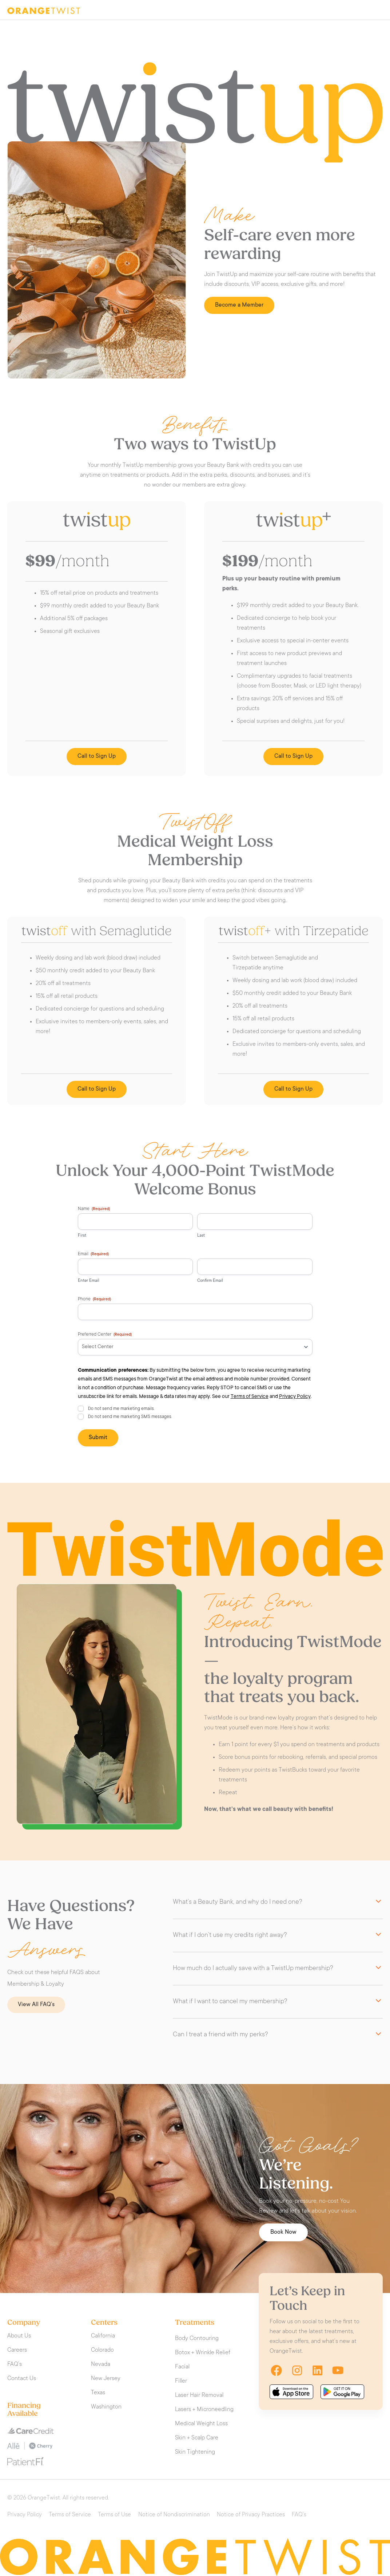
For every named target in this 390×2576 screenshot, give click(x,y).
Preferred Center (105, 1335)
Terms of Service (249, 1397)
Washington (106, 2407)
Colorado (102, 2350)
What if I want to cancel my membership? (230, 2001)
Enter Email (88, 1281)
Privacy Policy (295, 1397)
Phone (94, 1300)
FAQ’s (14, 2364)
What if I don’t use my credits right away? (230, 1935)
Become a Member (239, 305)
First (82, 1235)
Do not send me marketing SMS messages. (130, 1416)
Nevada (100, 2364)
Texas (98, 2393)
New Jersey (105, 2378)
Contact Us (21, 2378)
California (103, 2336)
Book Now (283, 2232)
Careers (17, 2350)
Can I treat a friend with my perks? (220, 2035)
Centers (104, 2322)
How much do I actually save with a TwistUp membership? (253, 1968)
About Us (19, 2336)
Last (201, 1235)
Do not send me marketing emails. (121, 1408)
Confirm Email (210, 1281)
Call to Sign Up (96, 756)
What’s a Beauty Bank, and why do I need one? (237, 1902)
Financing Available (24, 2410)
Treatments (194, 2322)
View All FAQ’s (36, 2004)
